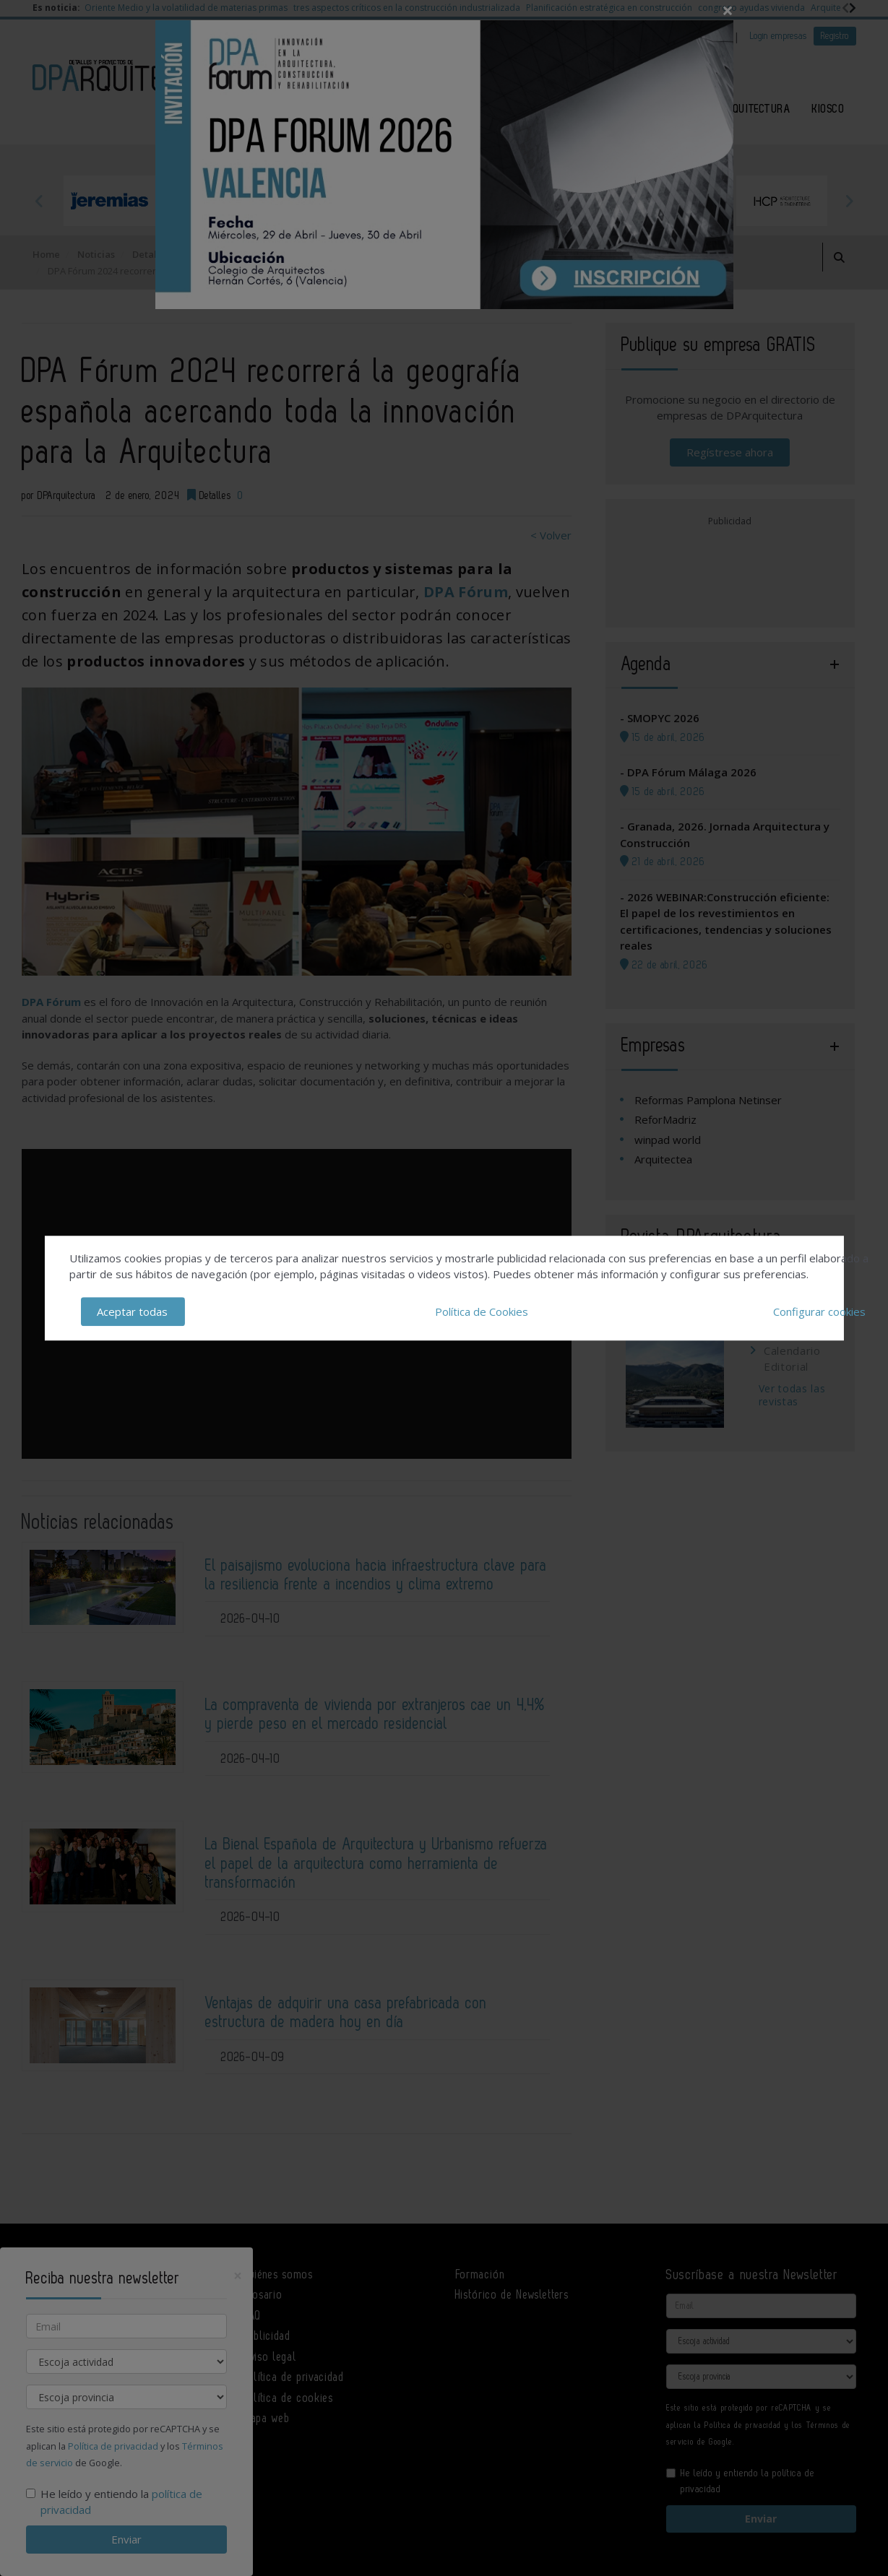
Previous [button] (40, 201)
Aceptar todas (132, 1311)
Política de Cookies (481, 1311)
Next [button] (849, 201)
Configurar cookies (819, 1311)
